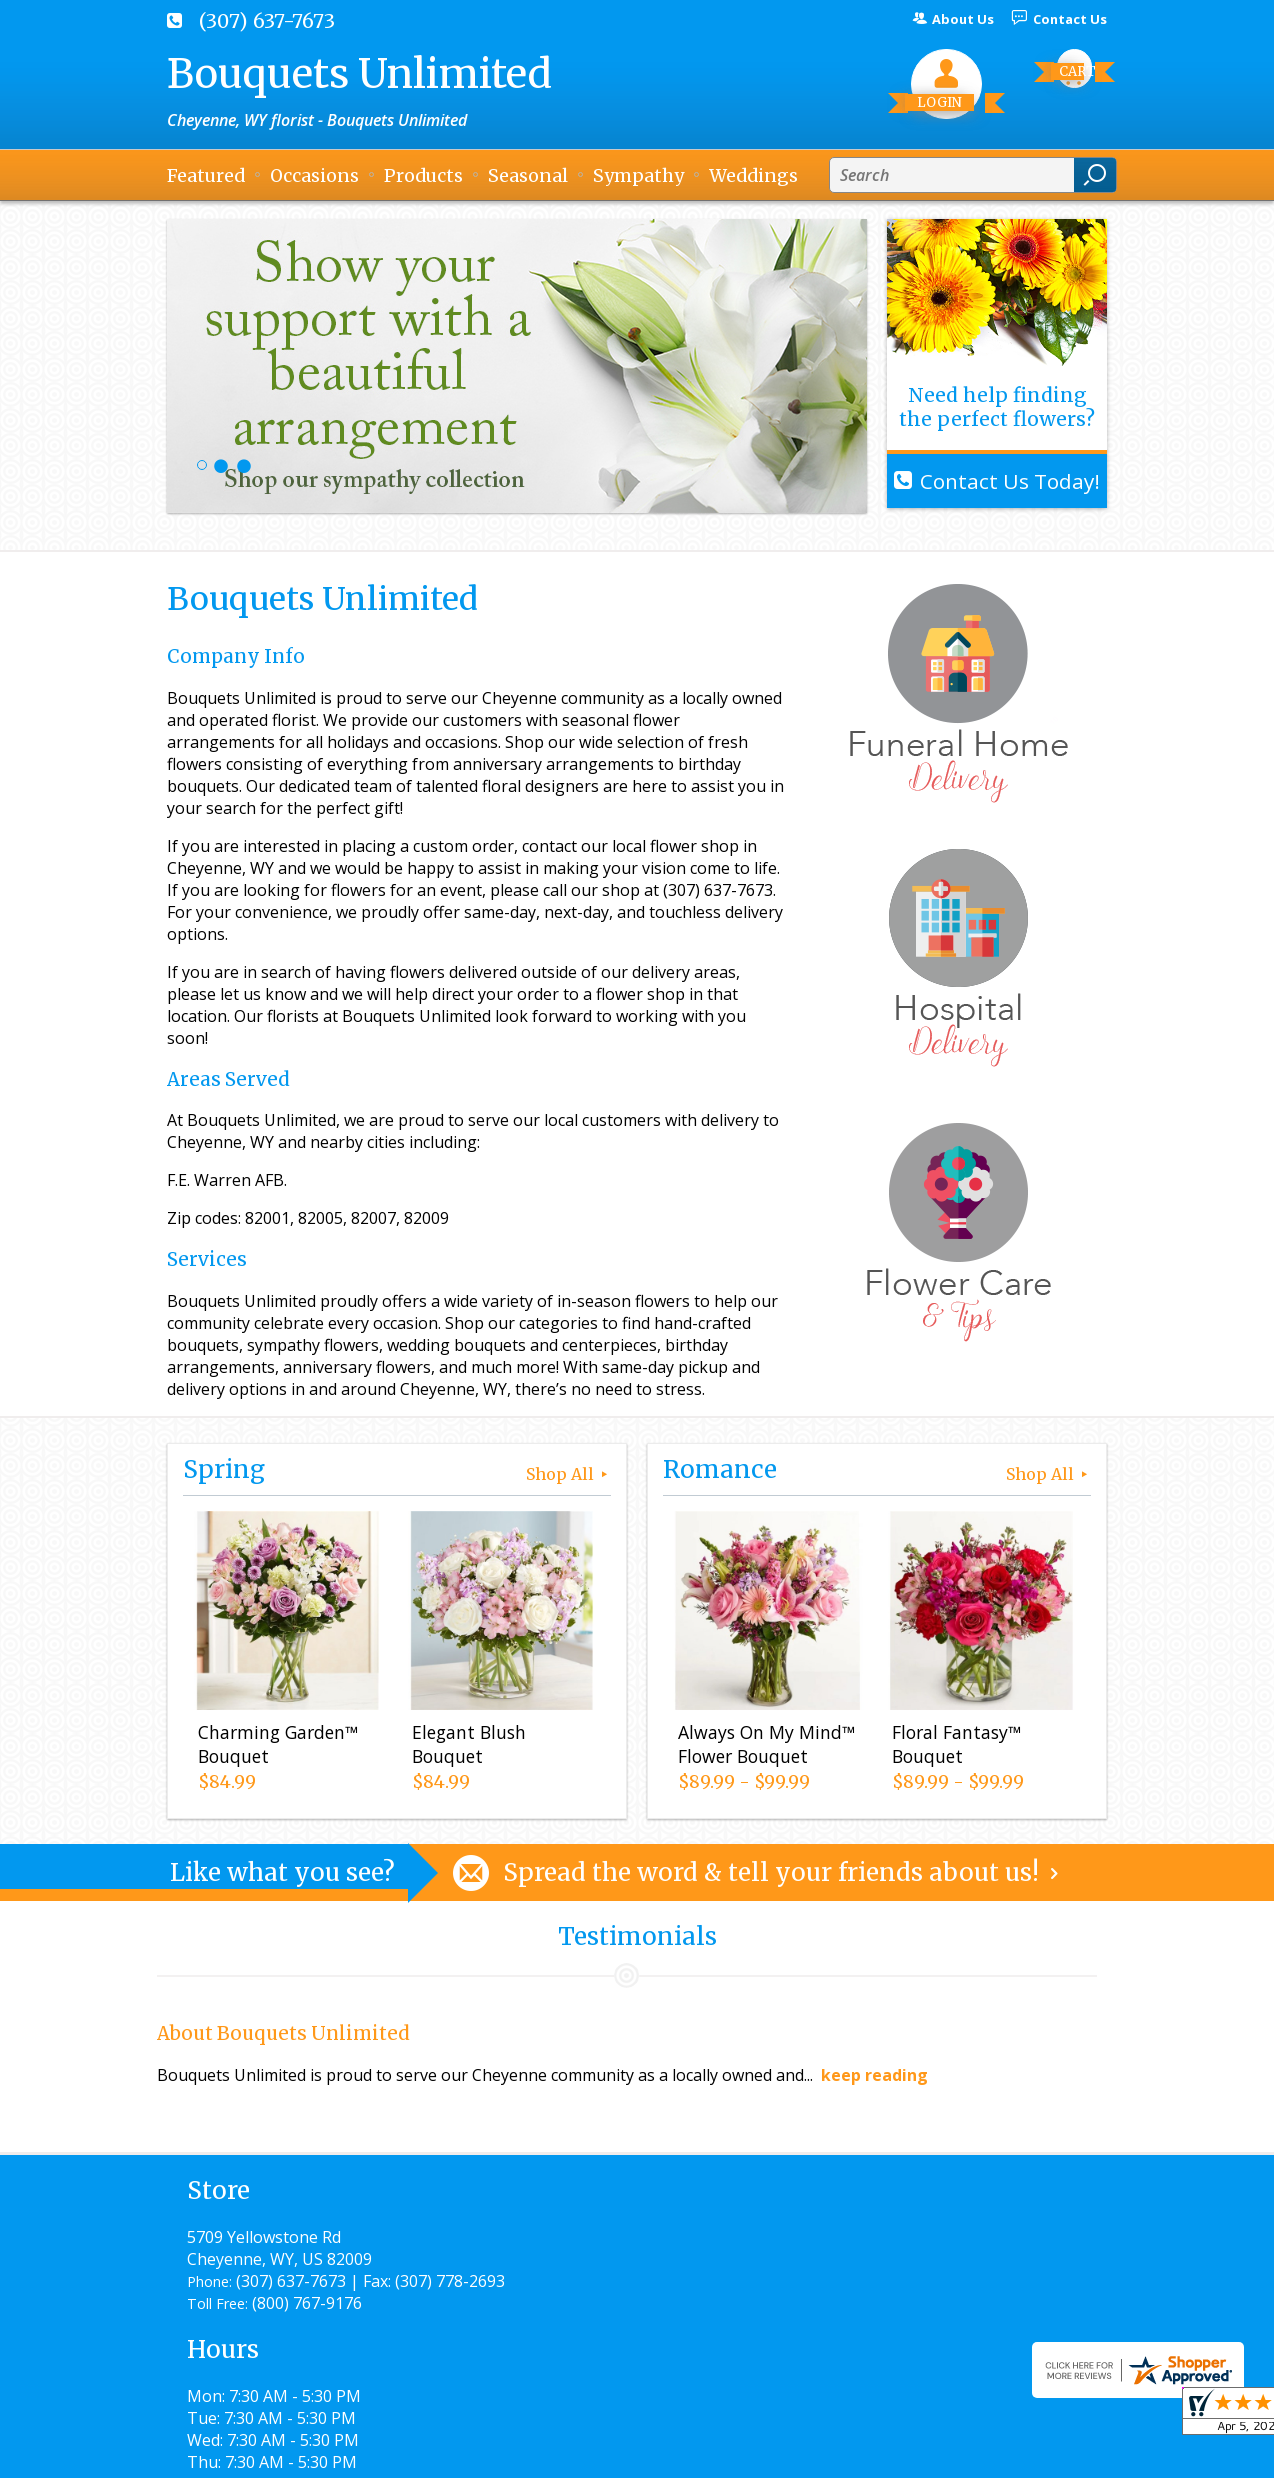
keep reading (874, 2075)
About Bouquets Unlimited (283, 2033)
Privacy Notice (744, 2453)
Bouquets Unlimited (359, 74)
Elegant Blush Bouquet (464, 1749)
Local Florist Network (900, 2453)
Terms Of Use (612, 2453)
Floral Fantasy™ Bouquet (951, 1749)
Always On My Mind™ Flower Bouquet (761, 1749)
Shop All (568, 1474)
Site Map (1038, 2453)
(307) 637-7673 (267, 21)
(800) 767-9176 (307, 2325)
